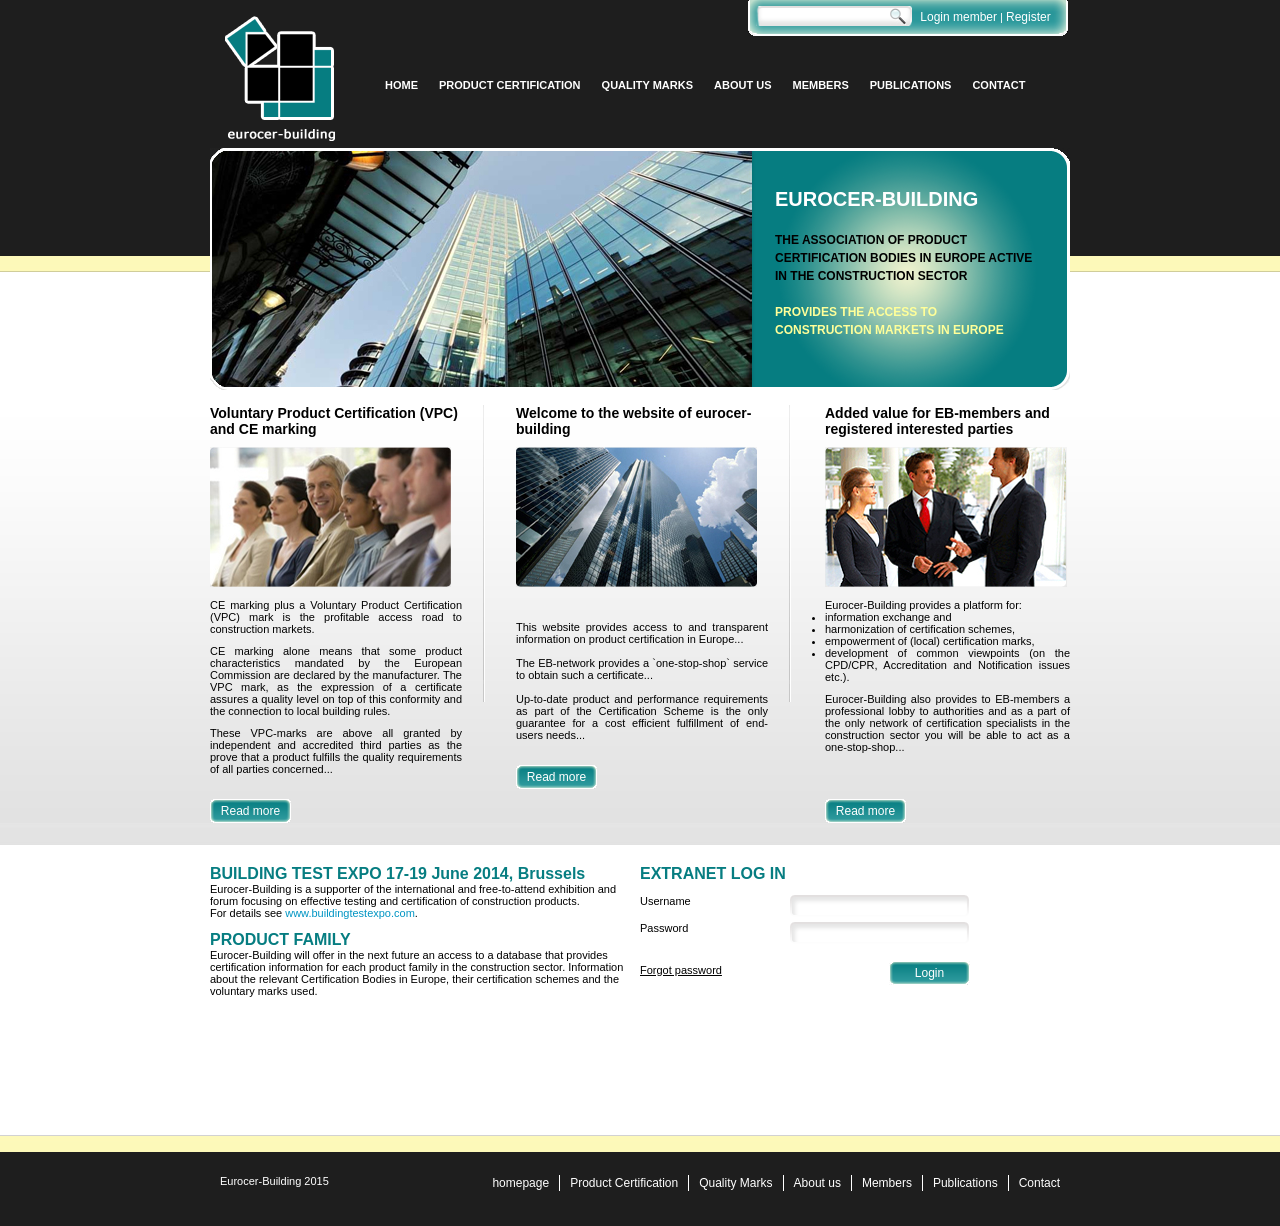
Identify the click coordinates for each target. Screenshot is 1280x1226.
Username (665, 901)
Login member (958, 17)
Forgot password (681, 970)
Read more (250, 811)
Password (664, 928)
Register (1028, 17)
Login (929, 973)
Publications (965, 1183)
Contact (1039, 1183)
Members (887, 1183)
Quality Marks (735, 1183)
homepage (520, 1183)
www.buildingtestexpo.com (350, 913)
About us (817, 1183)
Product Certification (624, 1183)
